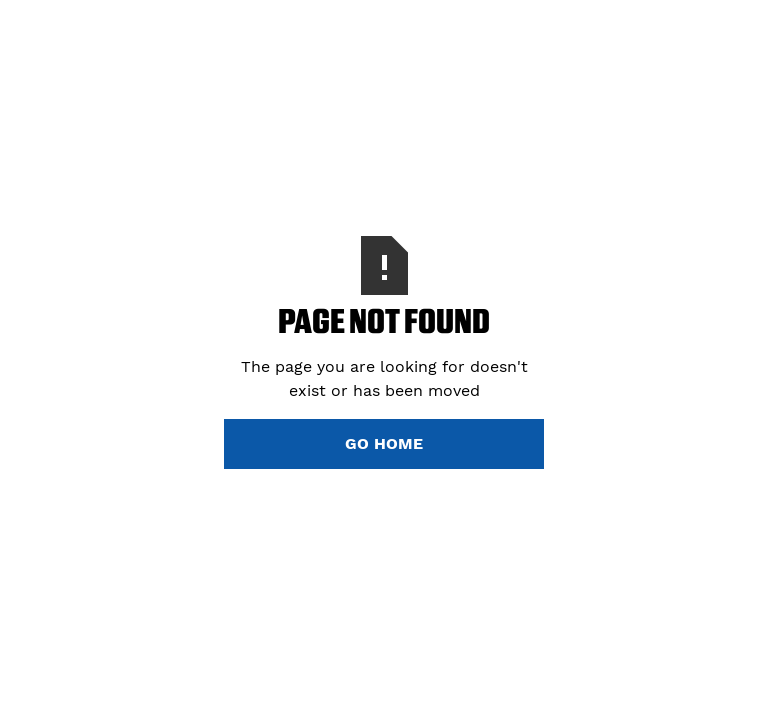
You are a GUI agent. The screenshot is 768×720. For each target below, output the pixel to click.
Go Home (384, 443)
